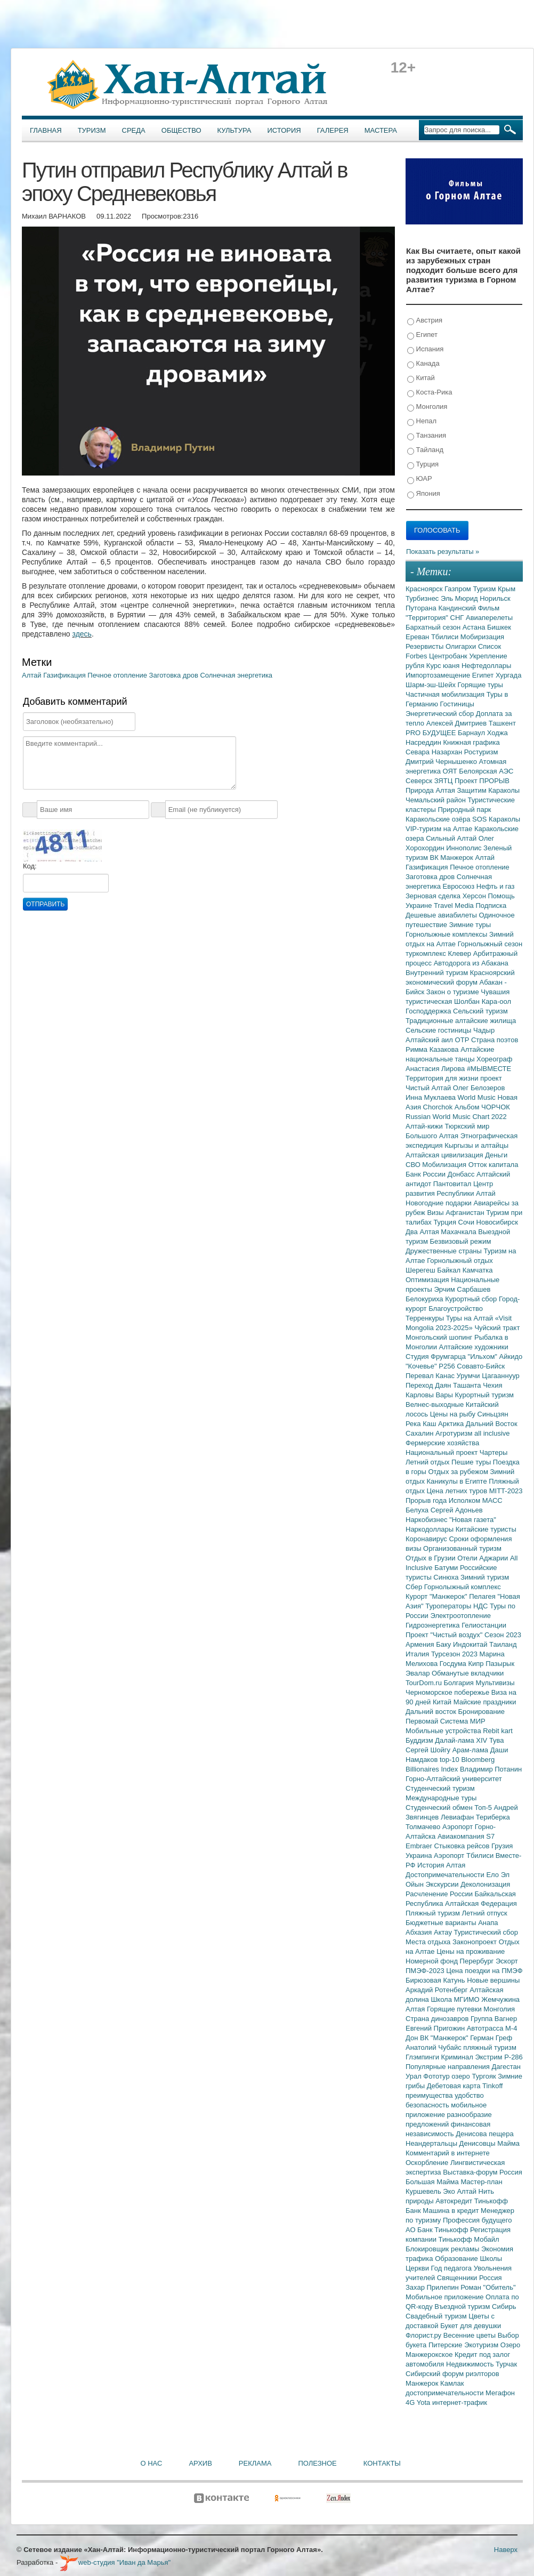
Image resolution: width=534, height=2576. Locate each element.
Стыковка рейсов (462, 1846)
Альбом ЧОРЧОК (482, 1107)
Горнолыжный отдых (460, 1261)
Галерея (333, 130)
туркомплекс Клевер (439, 953)
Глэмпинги (423, 2057)
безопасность (428, 2105)
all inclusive (491, 1433)
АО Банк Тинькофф (438, 2230)
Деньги (496, 1155)
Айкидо (511, 1357)
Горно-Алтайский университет (454, 1779)
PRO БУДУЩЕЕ (432, 733)
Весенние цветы (470, 2335)
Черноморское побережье (448, 1692)
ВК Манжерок (452, 858)
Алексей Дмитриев (457, 723)
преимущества (430, 2095)
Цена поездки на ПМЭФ (484, 1971)
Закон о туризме (453, 992)
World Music (478, 1097)
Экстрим (489, 2057)
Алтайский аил (430, 1040)
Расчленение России (440, 1894)
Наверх (505, 2550)
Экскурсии (443, 1884)
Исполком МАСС (476, 1500)
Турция (423, 464)
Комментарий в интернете (448, 2153)
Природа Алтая (431, 790)
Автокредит (454, 2201)
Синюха (446, 1577)
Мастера (381, 130)
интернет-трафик (459, 2402)
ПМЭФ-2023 (426, 1971)
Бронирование (481, 1712)
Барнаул (472, 733)
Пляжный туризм (434, 1913)
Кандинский (458, 608)
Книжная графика (471, 742)
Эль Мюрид (460, 598)
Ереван (418, 637)
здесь (82, 634)
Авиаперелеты (489, 618)
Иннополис (464, 848)
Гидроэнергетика (434, 1625)
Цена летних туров (458, 1491)
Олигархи (462, 646)
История (284, 130)
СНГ (458, 618)
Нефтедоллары (486, 666)
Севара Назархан (435, 752)
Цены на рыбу (454, 1414)
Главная (46, 130)
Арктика (452, 1424)
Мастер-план (481, 2182)
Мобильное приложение (446, 2297)
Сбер (415, 1587)
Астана (475, 627)
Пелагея (483, 1596)
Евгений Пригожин (436, 2028)
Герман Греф (491, 2038)
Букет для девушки (470, 2326)
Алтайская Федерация (481, 1903)
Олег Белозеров (479, 1088)
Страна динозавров (438, 2019)
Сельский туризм (480, 1011)
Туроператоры (449, 1606)
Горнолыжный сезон (490, 944)
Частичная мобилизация (446, 694)
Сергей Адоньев (457, 1510)
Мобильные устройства (444, 1731)
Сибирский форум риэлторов (452, 2374)
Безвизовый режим (460, 1241)
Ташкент (502, 723)
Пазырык (500, 1664)
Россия (490, 2278)
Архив (200, 2463)
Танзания (426, 435)
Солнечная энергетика (236, 675)
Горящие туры (480, 685)
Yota (424, 2402)
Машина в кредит (452, 2211)
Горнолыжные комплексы (447, 934)
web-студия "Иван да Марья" (115, 2562)
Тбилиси (445, 637)
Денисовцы (478, 2143)
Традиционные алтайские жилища (461, 1021)
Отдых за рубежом (459, 1472)
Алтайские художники (473, 1347)
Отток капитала (493, 1165)
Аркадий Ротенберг (438, 1990)
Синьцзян (493, 1414)
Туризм (92, 130)
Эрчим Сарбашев (462, 1289)
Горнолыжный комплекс (462, 1587)
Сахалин (420, 1433)
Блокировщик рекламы (443, 2249)
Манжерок (423, 2383)
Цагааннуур (501, 1376)
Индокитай (471, 1644)
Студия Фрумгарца (437, 1357)
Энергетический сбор (441, 714)
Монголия (427, 407)
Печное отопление (118, 675)
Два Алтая (423, 1232)
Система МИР (463, 1721)
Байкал (449, 1270)
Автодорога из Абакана (471, 963)
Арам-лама (471, 1750)
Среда (133, 130)
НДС (481, 1606)
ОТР (463, 1040)
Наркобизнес (427, 1520)
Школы (491, 2259)
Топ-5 (483, 1808)
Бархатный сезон (434, 627)
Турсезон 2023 (455, 1654)
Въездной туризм (463, 2307)
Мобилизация (445, 1165)
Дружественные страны (445, 1251)
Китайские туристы (486, 1529)
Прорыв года (427, 1500)
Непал (421, 421)
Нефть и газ (495, 886)
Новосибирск (497, 1222)
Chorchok (439, 1107)
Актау (444, 1932)
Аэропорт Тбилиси (465, 1855)
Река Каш (422, 1424)
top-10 (450, 1760)
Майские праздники (485, 1702)
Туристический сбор (486, 1932)
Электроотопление (460, 1616)
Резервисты (426, 646)
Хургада (508, 675)
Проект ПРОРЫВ (482, 781)
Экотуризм (482, 2345)
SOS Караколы (496, 819)
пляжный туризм (489, 2047)
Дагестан (505, 2067)
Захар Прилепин (433, 2287)
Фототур (437, 2076)
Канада (423, 363)
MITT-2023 (506, 1491)
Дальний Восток (491, 1424)
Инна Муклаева (432, 1097)
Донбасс (462, 1174)
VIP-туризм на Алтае (440, 829)
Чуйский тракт (497, 1328)
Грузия (502, 1846)
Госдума (454, 1664)
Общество (181, 130)
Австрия (424, 320)
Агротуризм (454, 1433)
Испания (425, 349)
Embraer (420, 1846)
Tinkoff (492, 2086)
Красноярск (425, 589)
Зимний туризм (484, 1577)
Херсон (475, 896)
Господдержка (429, 1011)
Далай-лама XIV (462, 1740)
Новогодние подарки (439, 1203)
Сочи (467, 1222)
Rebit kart (498, 1731)
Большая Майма (433, 2182)
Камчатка (478, 1270)
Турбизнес (423, 598)
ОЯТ (451, 771)
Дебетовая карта (454, 2086)
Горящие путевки (455, 2009)
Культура (234, 130)
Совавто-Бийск (481, 1366)
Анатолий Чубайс (434, 2047)
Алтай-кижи (425, 1126)
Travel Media (454, 905)
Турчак (506, 2364)
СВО (414, 1165)
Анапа (488, 1923)
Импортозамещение (439, 675)
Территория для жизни (443, 1078)
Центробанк (449, 656)
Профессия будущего (477, 2220)
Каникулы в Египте (458, 1481)
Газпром (458, 589)
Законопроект (475, 1942)
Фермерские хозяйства (442, 1443)
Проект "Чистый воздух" (445, 1635)
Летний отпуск (484, 1913)
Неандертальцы (432, 2143)
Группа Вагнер (494, 2019)
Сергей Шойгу (429, 1750)
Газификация (65, 675)
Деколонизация (485, 1884)
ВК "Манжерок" (445, 2038)
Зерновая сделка (434, 896)
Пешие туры (472, 1462)
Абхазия (420, 1932)
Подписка (490, 905)
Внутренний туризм (438, 973)
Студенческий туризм (440, 1788)
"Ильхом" (483, 1357)
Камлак (452, 2383)
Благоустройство (455, 1309)
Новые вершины (493, 1980)
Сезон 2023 (502, 1635)
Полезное (317, 2463)
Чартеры (493, 1452)
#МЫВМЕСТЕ (489, 1069)
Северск (420, 781)
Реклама (255, 2463)
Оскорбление (428, 2163)
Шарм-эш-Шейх (432, 685)
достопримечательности (446, 2393)
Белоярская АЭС (486, 771)
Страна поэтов (494, 1040)
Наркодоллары (431, 1529)
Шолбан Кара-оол (482, 1001)
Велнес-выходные (436, 1404)
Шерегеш (421, 1270)
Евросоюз (459, 886)
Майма (508, 2143)
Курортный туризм (484, 1395)
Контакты (382, 2463)
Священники (458, 2278)
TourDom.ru (425, 1683)
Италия (418, 1654)
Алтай (32, 675)
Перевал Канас (431, 1376)
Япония (423, 493)
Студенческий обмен (440, 1808)
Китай (421, 378)
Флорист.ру (424, 2335)
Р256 (448, 1366)
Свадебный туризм (437, 2316)
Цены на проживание (470, 1951)
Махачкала (459, 1232)
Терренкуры (426, 1318)
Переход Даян (429, 1385)
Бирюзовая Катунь (436, 1980)
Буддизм (420, 1740)
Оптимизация (428, 1280)
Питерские (446, 2345)
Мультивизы (494, 1683)
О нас (152, 2463)
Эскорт (507, 1961)
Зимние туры (470, 925)
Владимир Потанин (491, 1769)
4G (411, 2402)
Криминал (458, 2057)
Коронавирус (427, 1539)
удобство (469, 2095)
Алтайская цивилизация (445, 1155)
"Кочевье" (422, 1366)
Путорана (422, 608)
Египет (422, 335)
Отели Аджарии (483, 1558)
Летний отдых (428, 1462)
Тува (496, 1740)
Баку (444, 1644)
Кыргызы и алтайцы (476, 1145)
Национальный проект (443, 1452)
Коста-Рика (429, 392)
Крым (506, 589)
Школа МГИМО (456, 1999)
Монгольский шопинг (440, 1337)
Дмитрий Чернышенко (442, 762)
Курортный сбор (472, 1299)
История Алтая (441, 1865)
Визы (436, 1213)
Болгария (460, 1683)
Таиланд (502, 1644)
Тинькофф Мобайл (469, 2239)
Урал (414, 2076)
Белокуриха (425, 1299)
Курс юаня (444, 666)
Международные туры (441, 1798)
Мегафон (500, 2393)
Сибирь (504, 2307)
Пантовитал (453, 1184)
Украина (420, 1855)
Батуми (447, 1568)
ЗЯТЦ (444, 781)
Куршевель (424, 2191)
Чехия (492, 1385)
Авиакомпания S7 (466, 1836)
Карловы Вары (430, 1395)
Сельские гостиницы (439, 1030)
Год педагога (452, 2268)
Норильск (495, 598)
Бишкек (499, 627)
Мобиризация (482, 637)
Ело (493, 1875)
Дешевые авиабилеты (442, 915)
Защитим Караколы (488, 790)
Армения (421, 1644)
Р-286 (513, 2057)
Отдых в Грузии (431, 1558)
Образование (457, 2259)
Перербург (478, 1961)
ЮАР (419, 479)
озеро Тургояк (474, 2076)
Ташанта (468, 1385)
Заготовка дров (174, 675)
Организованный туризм (462, 1548)
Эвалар (419, 1673)
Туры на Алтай (470, 1318)
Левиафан (458, 1817)
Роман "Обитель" (487, 2287)
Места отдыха (429, 1942)
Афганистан (466, 1213)
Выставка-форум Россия (482, 2172)
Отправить (45, 904)
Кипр (477, 1664)
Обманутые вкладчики (468, 1673)
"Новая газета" (472, 1520)
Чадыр (484, 1030)
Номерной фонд (433, 1961)
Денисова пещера (484, 2134)
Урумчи (469, 1376)
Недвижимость (471, 2364)
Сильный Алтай (452, 838)
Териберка (493, 1817)
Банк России (427, 1174)
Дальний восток (432, 1712)
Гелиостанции (484, 1625)
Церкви (418, 2268)
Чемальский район (437, 800)
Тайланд (425, 450)
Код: (30, 866)
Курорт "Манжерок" (437, 1596)
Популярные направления (448, 2067)
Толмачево (424, 1827)
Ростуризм (481, 752)
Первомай (423, 1721)
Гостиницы (457, 704)
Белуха (418, 1510)
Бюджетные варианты (442, 1923)
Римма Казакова (433, 1049)
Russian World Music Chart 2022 (456, 1117)
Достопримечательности (446, 1875)
